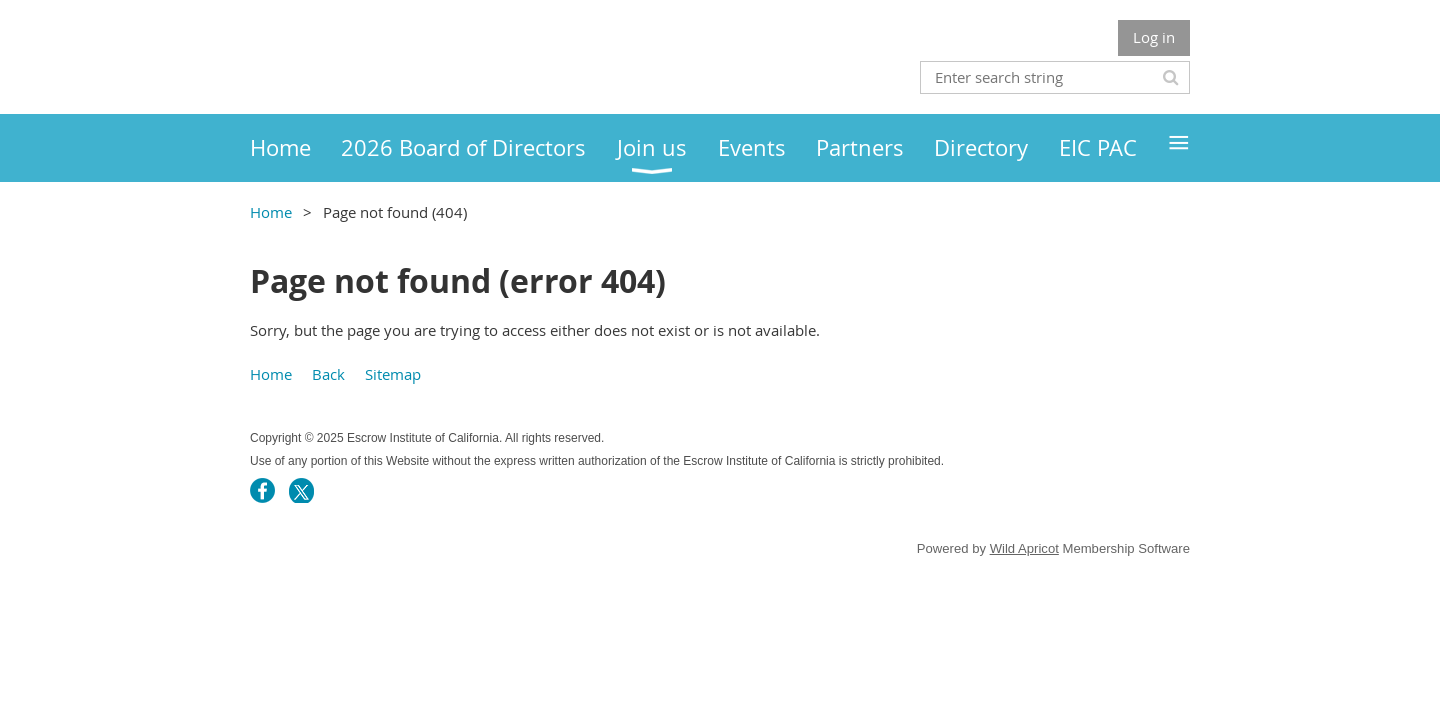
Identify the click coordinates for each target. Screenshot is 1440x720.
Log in (1154, 37)
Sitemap (393, 374)
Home (271, 212)
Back (328, 374)
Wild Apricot (1024, 548)
